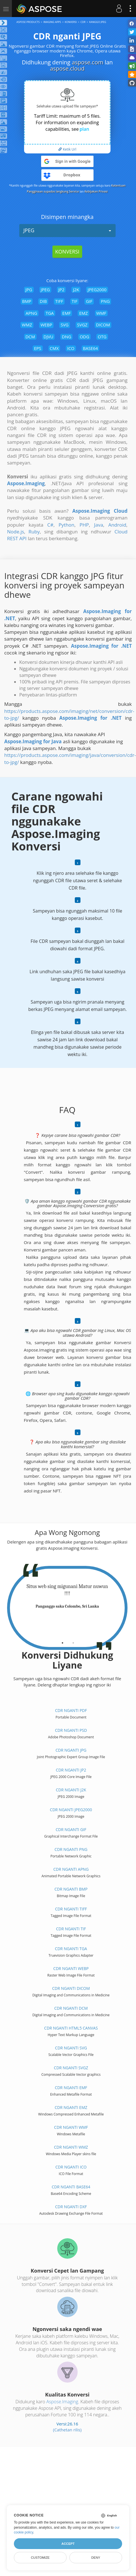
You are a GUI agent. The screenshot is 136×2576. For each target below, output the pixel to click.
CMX (54, 348)
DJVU (49, 336)
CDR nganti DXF (71, 2206)
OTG (102, 336)
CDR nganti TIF (71, 1928)
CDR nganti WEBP (71, 1968)
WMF (101, 313)
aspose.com (87, 62)
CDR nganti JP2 (71, 1770)
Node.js (15, 531)
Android (117, 524)
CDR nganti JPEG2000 (71, 1809)
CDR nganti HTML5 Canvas (71, 2028)
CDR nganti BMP (71, 1889)
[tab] (62, 1641)
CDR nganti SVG (71, 2048)
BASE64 (90, 348)
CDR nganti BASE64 (71, 2186)
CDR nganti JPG (71, 1750)
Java (98, 524)
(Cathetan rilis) (67, 2430)
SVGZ (82, 325)
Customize (40, 2557)
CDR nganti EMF (71, 2087)
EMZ (83, 313)
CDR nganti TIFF (71, 1909)
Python (67, 524)
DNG (66, 336)
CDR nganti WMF (71, 2127)
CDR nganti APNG (71, 1869)
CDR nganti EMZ (71, 2107)
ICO (70, 348)
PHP (84, 524)
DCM (30, 336)
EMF (66, 313)
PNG (105, 301)
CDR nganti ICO (70, 2167)
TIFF (59, 301)
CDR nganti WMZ (71, 2147)
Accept (68, 2543)
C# (50, 524)
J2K (76, 289)
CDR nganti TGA (71, 1948)
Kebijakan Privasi (96, 191)
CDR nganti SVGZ (71, 2067)
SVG (65, 325)
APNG (31, 313)
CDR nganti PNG (71, 1849)
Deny (95, 2557)
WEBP (46, 325)
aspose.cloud (67, 68)
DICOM (103, 325)
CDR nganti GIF (71, 1829)
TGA (50, 313)
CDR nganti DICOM (71, 1988)
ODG (84, 336)
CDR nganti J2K (71, 1789)
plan (84, 129)
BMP (26, 301)
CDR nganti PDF (71, 1710)
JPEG (67, 230)
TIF (74, 301)
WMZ (27, 325)
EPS (37, 348)
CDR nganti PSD (71, 1730)
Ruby (34, 531)
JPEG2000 (97, 289)
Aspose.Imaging (62, 2401)
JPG (29, 289)
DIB (43, 301)
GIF (89, 301)
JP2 (61, 289)
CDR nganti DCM (71, 2008)
